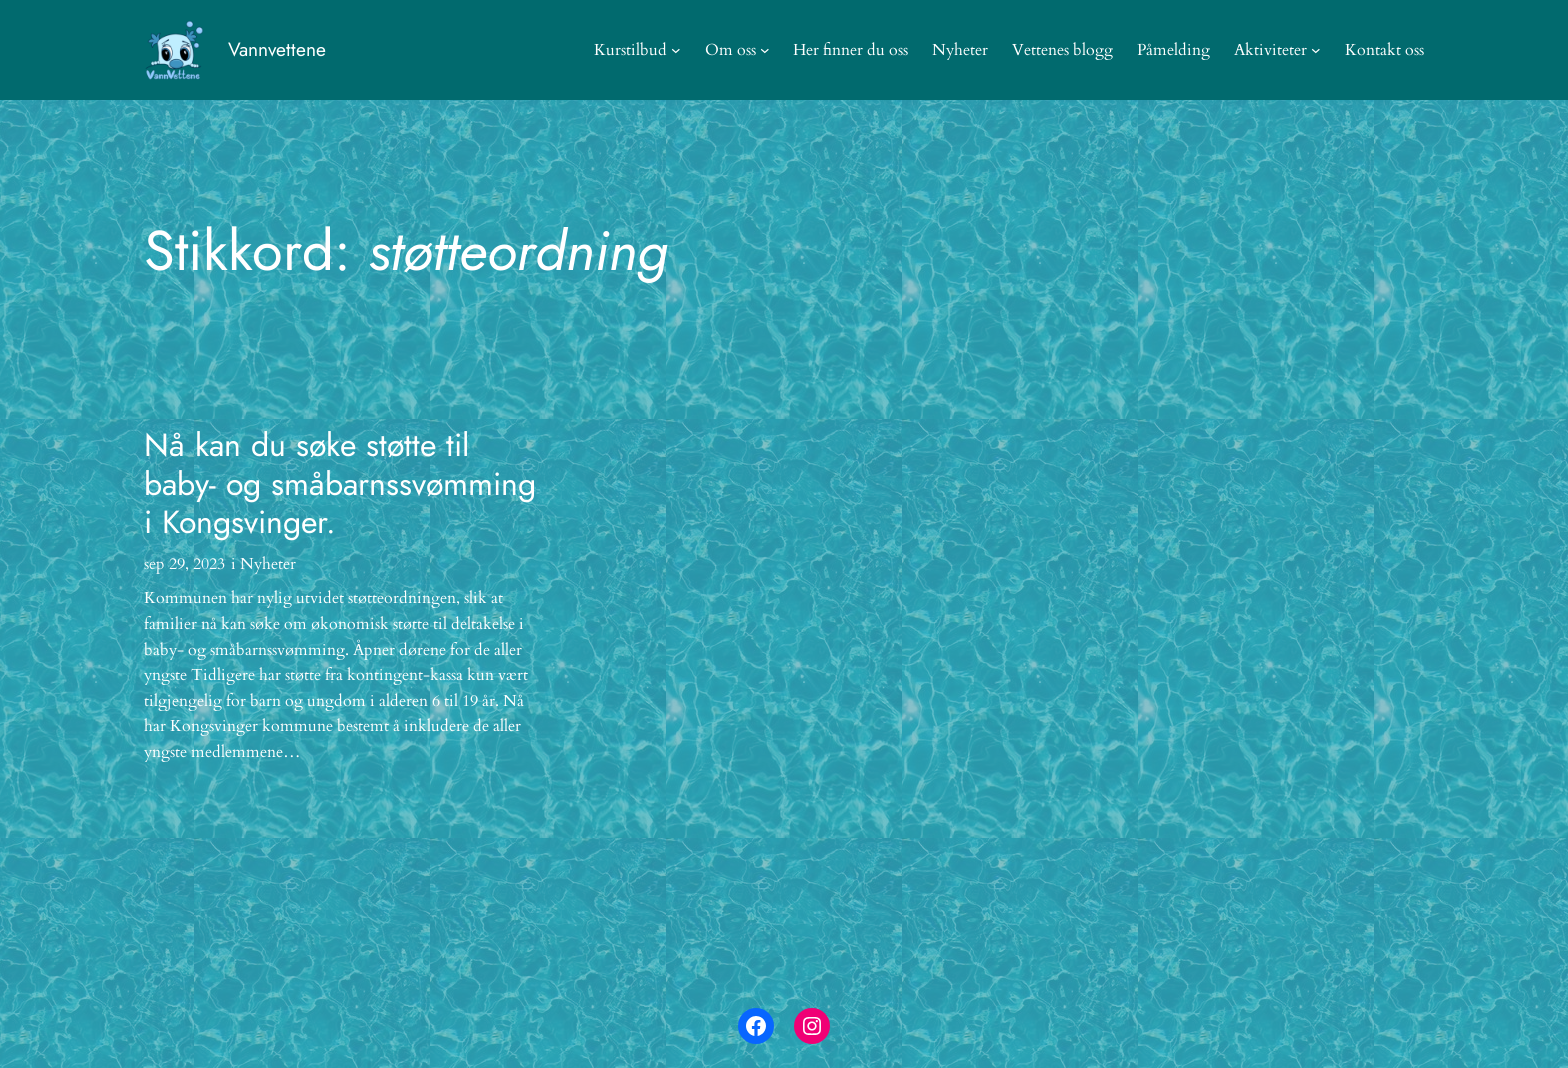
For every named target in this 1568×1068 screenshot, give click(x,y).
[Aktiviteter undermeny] (1316, 50)
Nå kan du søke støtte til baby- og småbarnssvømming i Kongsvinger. (340, 483)
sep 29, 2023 (184, 564)
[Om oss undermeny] (765, 50)
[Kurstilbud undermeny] (676, 50)
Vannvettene (277, 49)
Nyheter (268, 564)
